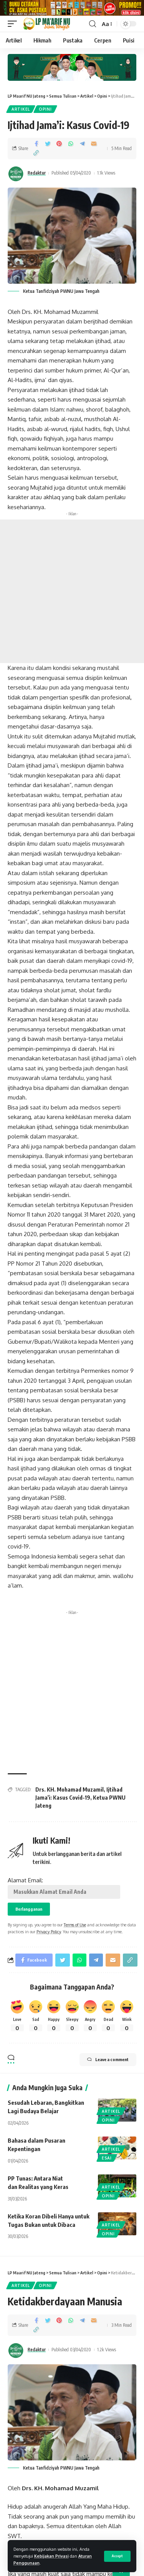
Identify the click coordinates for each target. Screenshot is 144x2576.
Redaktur (37, 176)
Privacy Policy (48, 1934)
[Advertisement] (72, 594)
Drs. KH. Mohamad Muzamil (69, 1793)
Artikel (21, 112)
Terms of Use (75, 1928)
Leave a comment (108, 2063)
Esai (107, 2161)
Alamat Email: (64, 1891)
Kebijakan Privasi (51, 2555)
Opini (45, 112)
